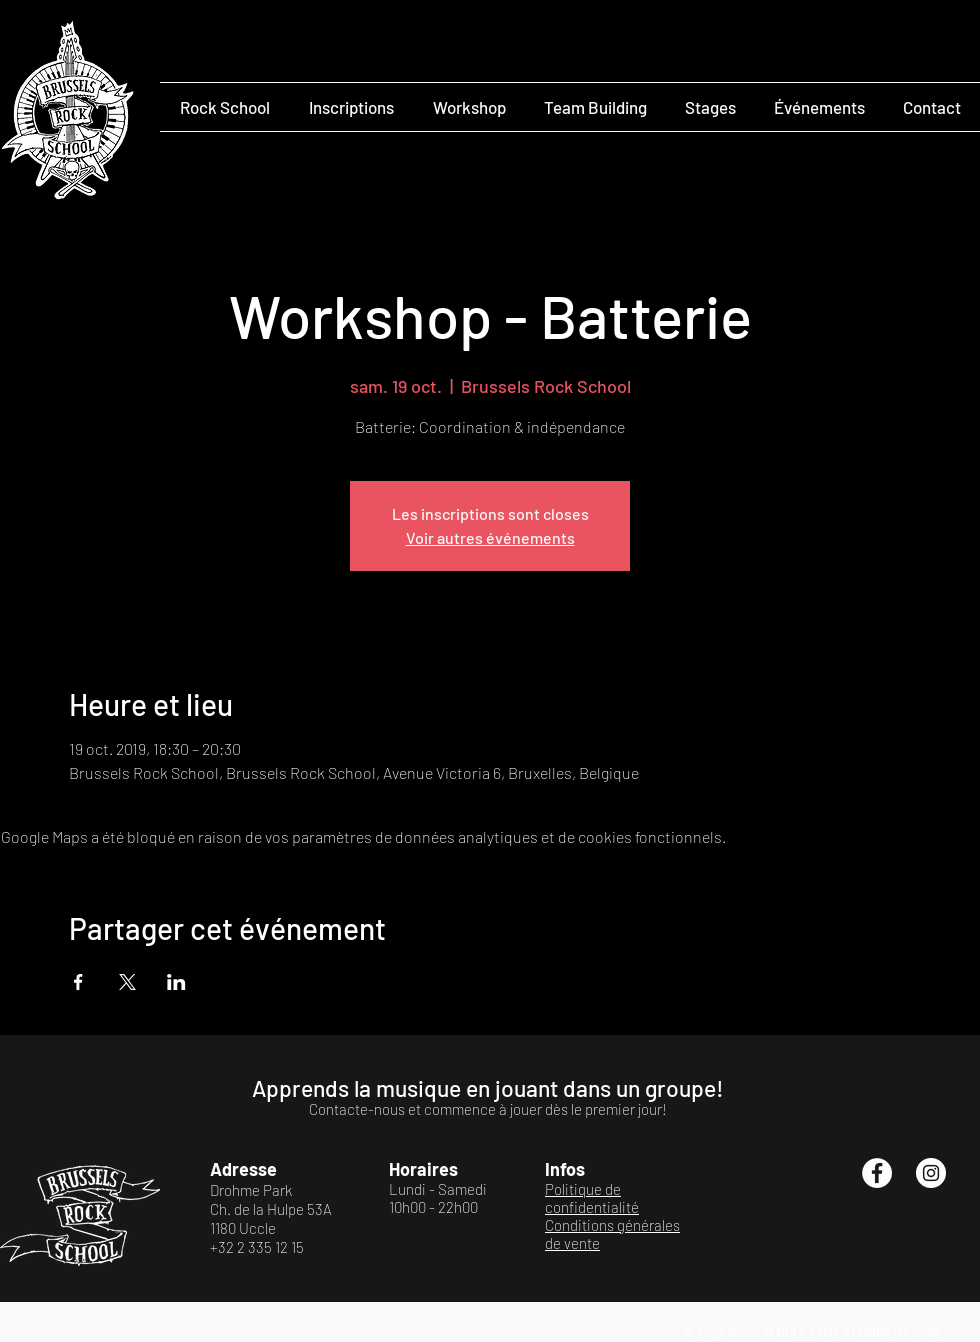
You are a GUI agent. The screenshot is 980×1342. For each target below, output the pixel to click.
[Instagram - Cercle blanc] (931, 1173)
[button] (224, 107)
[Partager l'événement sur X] (127, 982)
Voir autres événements (490, 537)
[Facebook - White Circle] (877, 1173)
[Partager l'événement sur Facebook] (78, 982)
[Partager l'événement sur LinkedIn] (176, 982)
